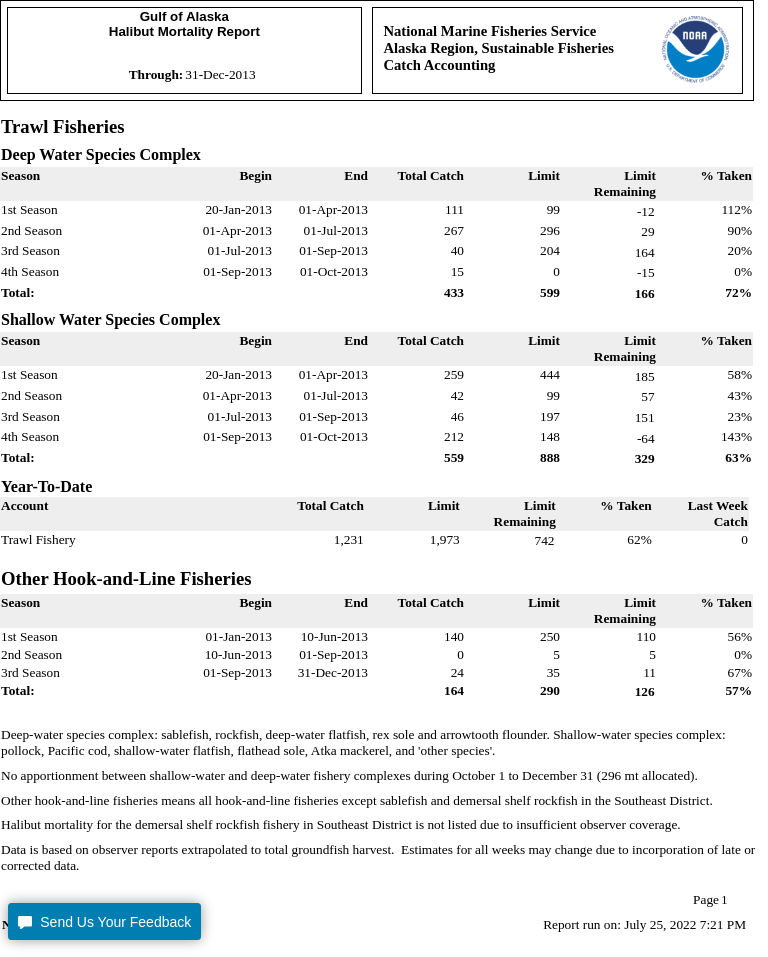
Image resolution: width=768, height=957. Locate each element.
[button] (104, 921)
